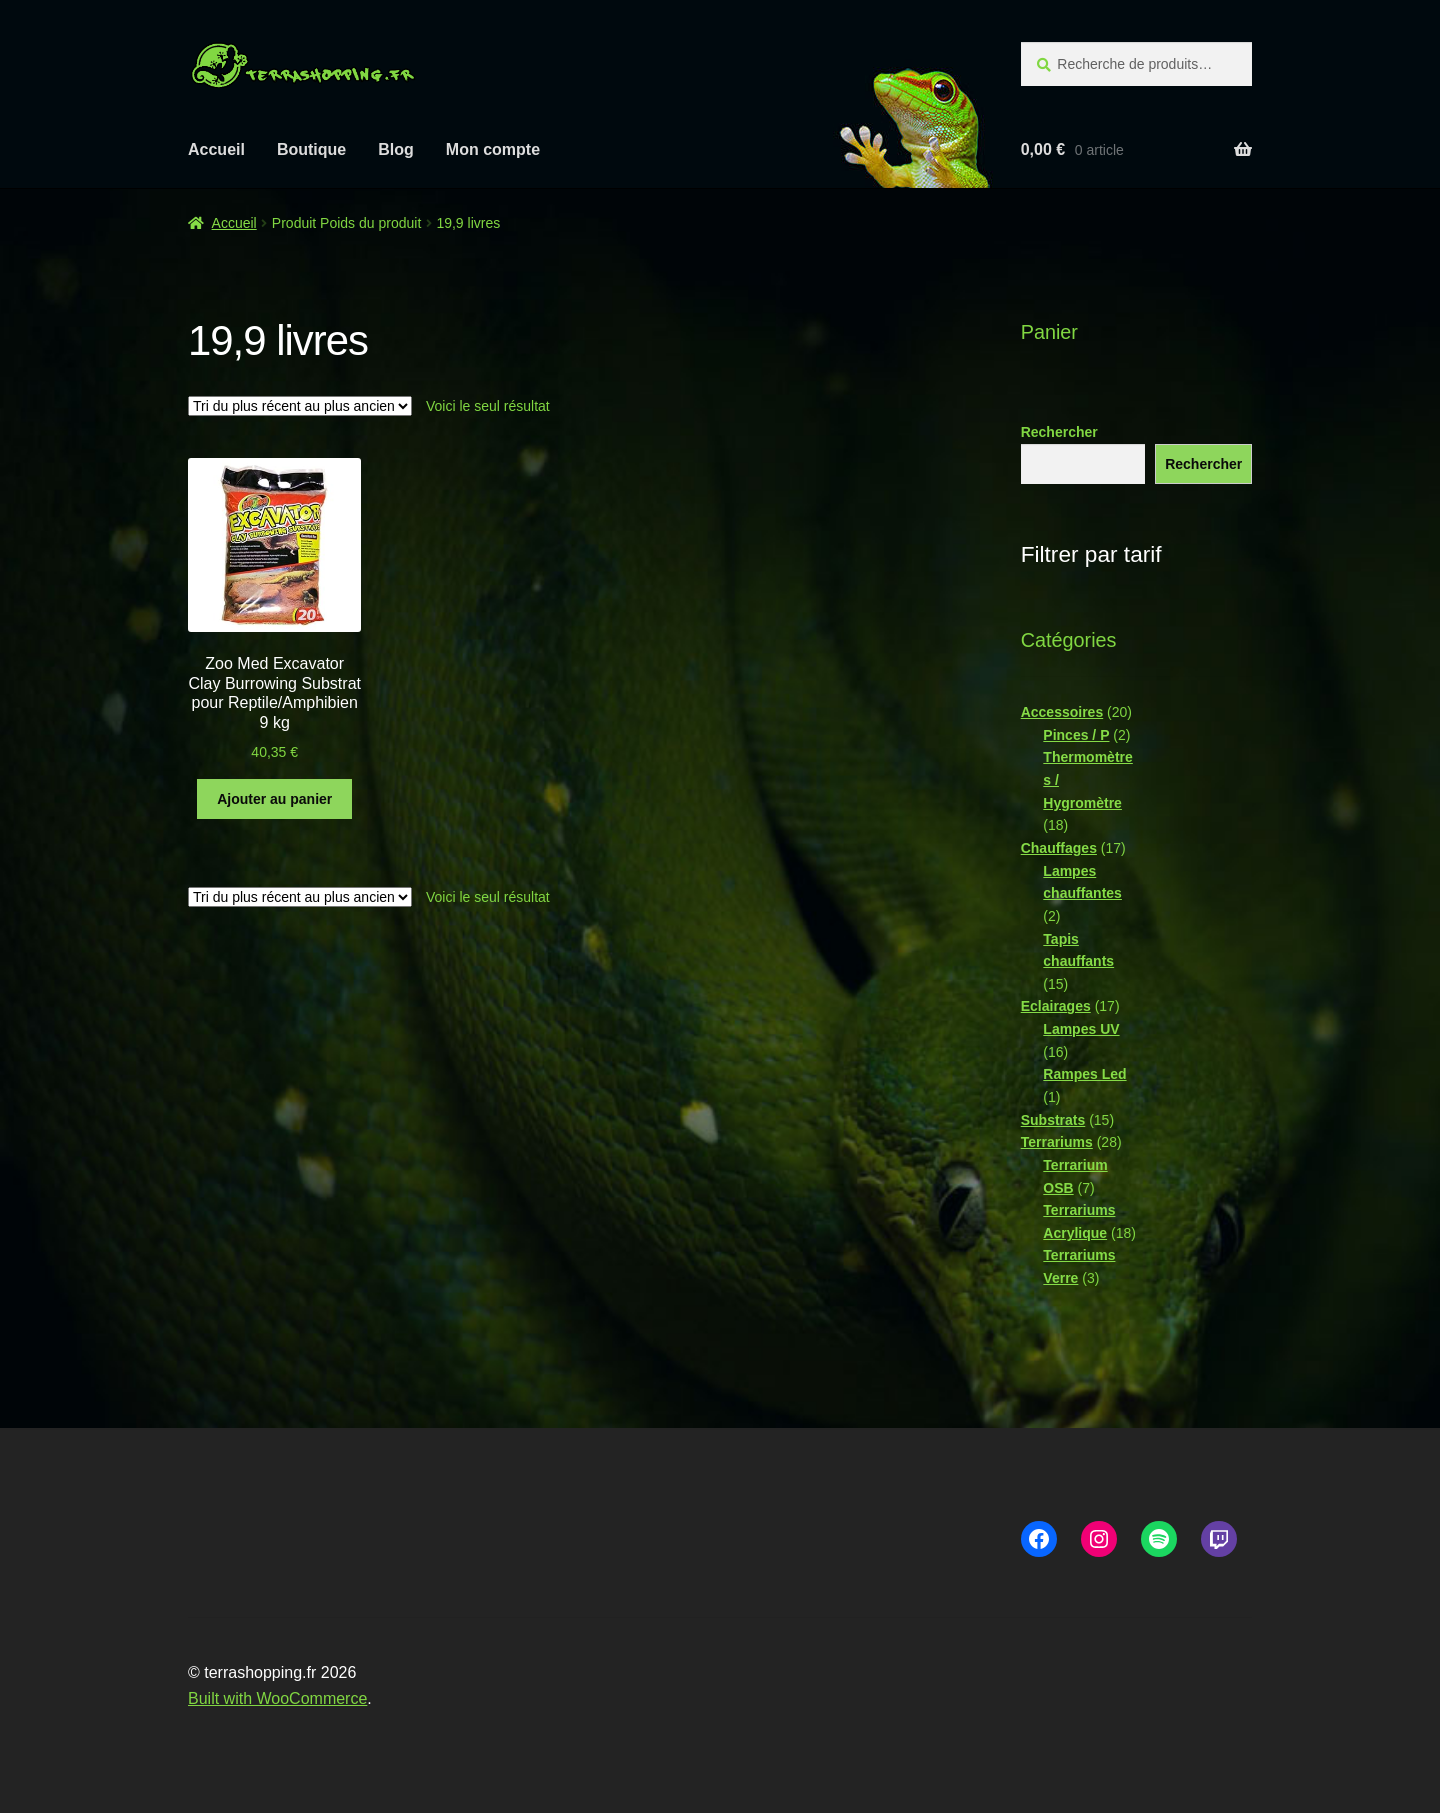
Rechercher (1059, 432)
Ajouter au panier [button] (274, 799)
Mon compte (493, 149)
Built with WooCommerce (277, 1698)
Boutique (311, 149)
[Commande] (300, 406)
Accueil (216, 149)
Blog (396, 149)
